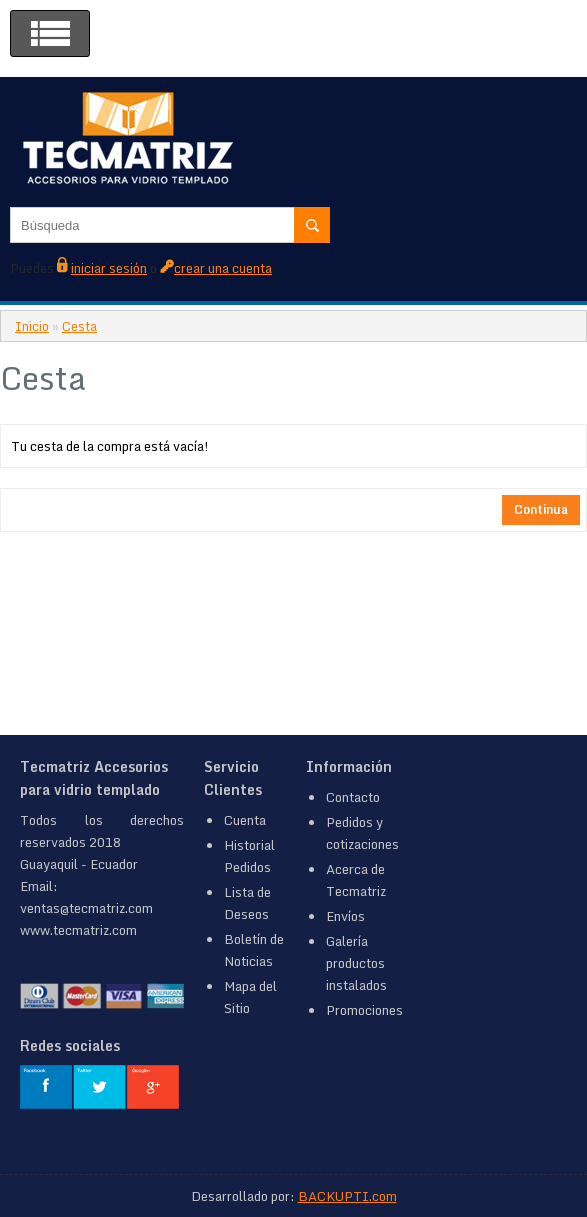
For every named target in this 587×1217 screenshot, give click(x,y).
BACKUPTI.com (347, 1196)
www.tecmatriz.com (78, 930)
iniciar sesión (109, 268)
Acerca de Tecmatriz (356, 880)
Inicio (32, 326)
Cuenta (245, 820)
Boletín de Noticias (254, 950)
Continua (541, 509)
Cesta (79, 326)
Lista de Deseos (247, 903)
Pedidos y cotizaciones (362, 833)
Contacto (353, 797)
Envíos (345, 916)
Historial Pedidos (249, 856)
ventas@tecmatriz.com (86, 908)
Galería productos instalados (356, 963)
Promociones (364, 1010)
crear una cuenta (223, 268)
